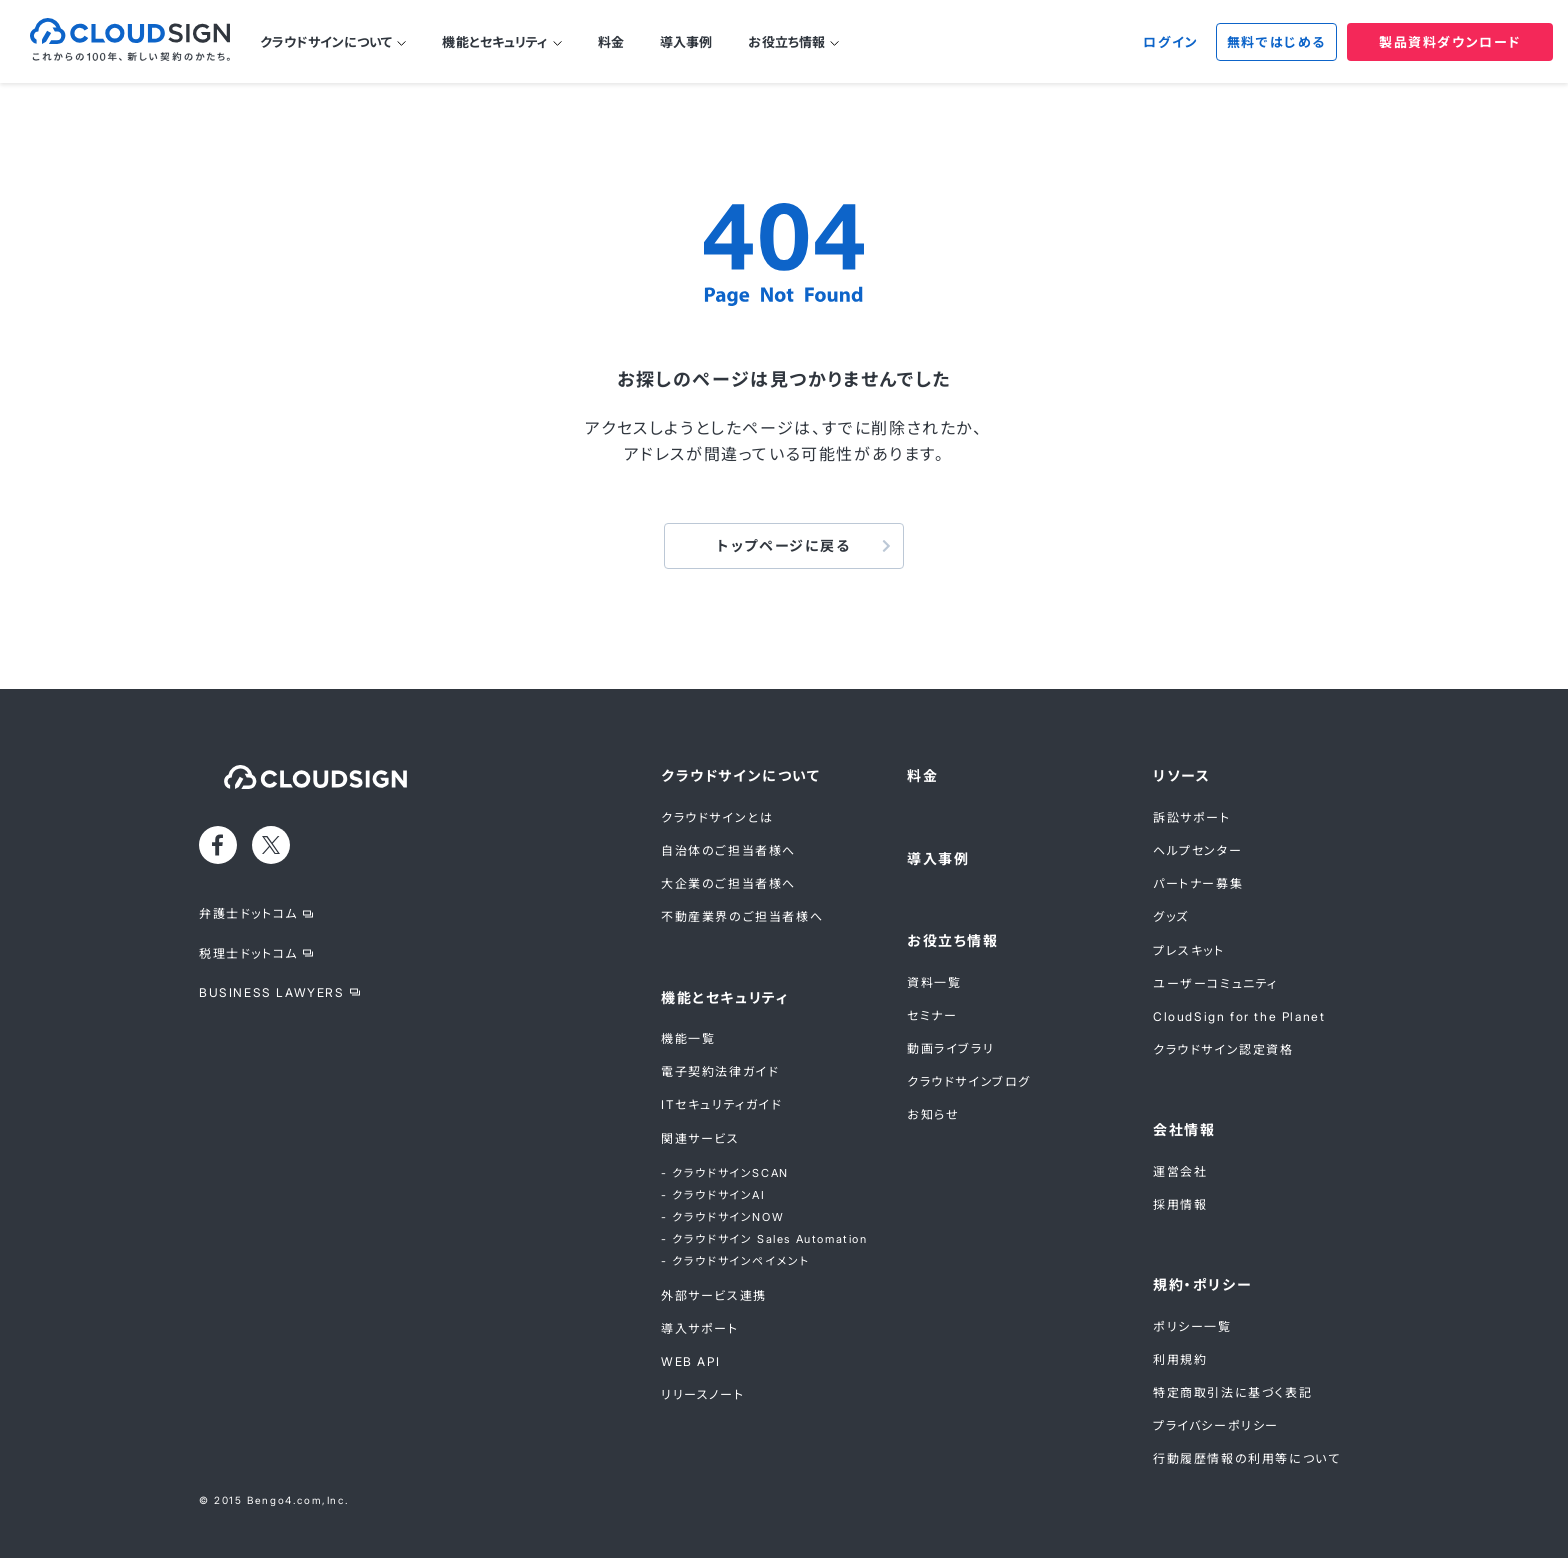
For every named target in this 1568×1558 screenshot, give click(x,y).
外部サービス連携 (714, 1295)
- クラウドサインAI (713, 1195)
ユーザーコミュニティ (1215, 983)
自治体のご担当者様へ (728, 850)
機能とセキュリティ (494, 42)
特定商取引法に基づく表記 (1232, 1392)
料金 (611, 42)
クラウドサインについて (326, 42)
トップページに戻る (783, 545)
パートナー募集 (1198, 883)
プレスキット (1189, 950)
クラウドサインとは (717, 817)
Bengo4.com (284, 1500)
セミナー (932, 1015)
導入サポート (700, 1328)
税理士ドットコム (248, 953)
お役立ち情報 (786, 42)
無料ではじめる (1276, 42)
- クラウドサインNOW (722, 1217)
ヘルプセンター (1197, 850)
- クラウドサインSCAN (725, 1173)
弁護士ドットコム (248, 913)
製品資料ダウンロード (1450, 42)
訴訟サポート (1192, 817)
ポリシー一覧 (1192, 1326)
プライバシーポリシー (1216, 1425)
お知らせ (933, 1114)
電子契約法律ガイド (720, 1071)
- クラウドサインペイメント (735, 1261)
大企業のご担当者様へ (728, 883)
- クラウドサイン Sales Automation (764, 1239)
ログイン (1170, 42)
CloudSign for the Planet (1239, 1016)
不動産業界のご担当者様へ (742, 916)
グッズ (1171, 916)
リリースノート (702, 1394)
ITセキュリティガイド (722, 1104)
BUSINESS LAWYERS (272, 992)
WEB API (690, 1361)
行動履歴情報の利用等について (1246, 1458)
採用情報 (1180, 1204)
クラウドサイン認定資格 (1223, 1049)
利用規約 (1180, 1359)
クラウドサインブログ (969, 1081)
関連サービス (700, 1138)
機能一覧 (688, 1038)
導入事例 (686, 42)
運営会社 (1180, 1171)
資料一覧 (934, 982)
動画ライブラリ (950, 1048)
